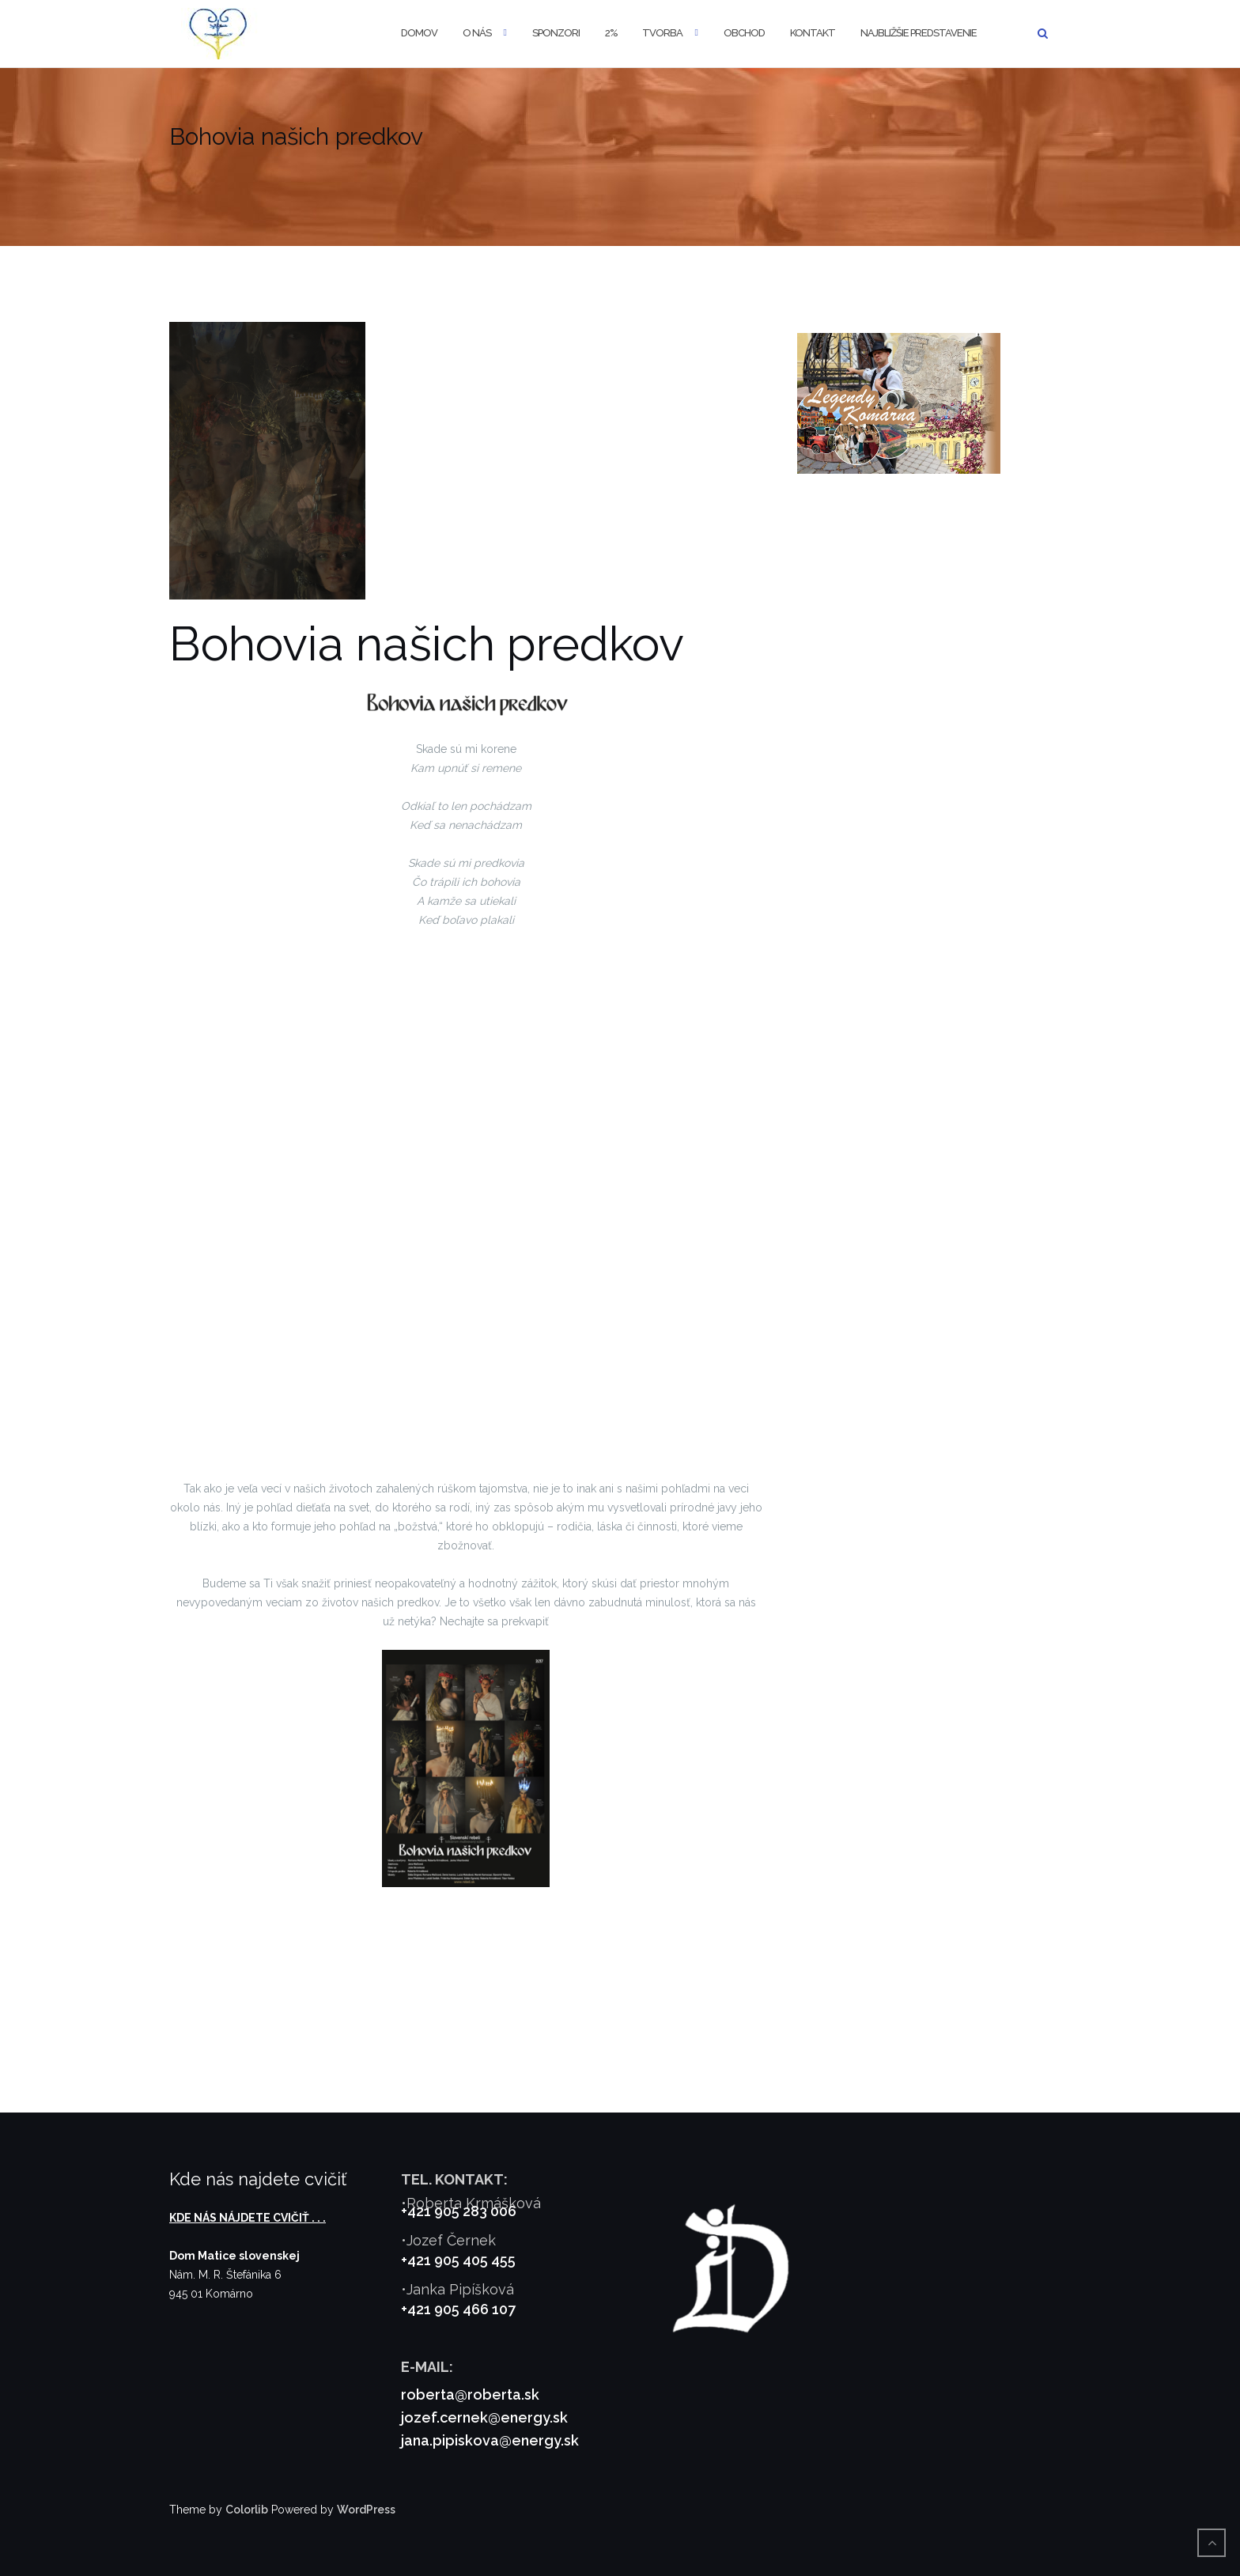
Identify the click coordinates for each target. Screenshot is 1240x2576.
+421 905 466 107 (458, 2309)
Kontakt (812, 33)
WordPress (366, 2509)
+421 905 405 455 (458, 2260)
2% (611, 33)
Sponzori (556, 33)
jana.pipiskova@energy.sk (490, 2440)
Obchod (744, 33)
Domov (419, 33)
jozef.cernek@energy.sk (484, 2417)
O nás (477, 33)
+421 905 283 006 (458, 2211)
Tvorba (662, 33)
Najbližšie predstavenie (918, 33)
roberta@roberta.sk (470, 2394)
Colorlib (246, 2509)
